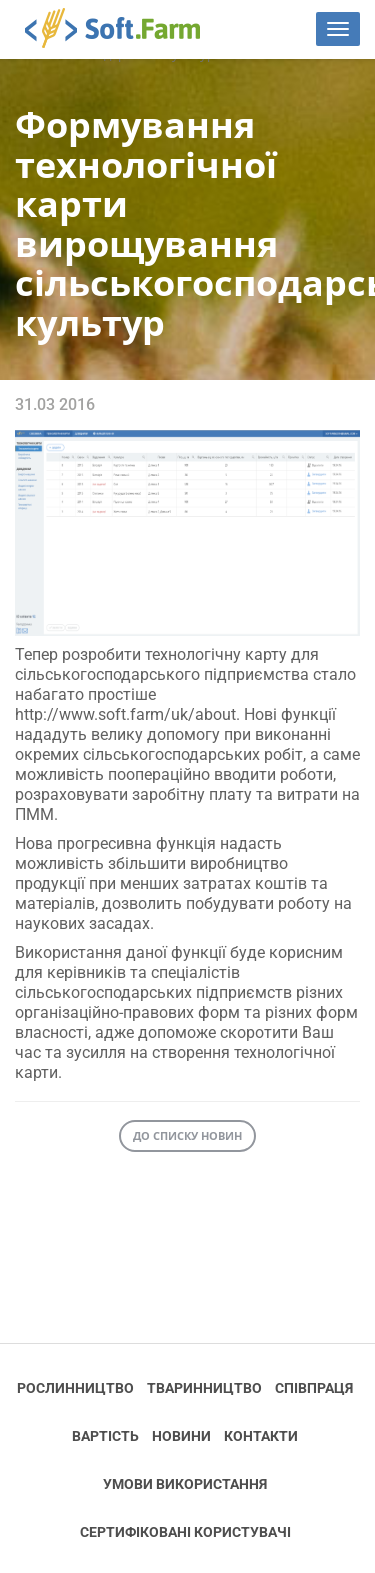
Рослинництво (75, 1388)
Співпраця (314, 1388)
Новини (181, 1436)
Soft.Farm (123, 28)
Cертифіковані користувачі (185, 1532)
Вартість (105, 1436)
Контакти (261, 1436)
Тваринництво (204, 1388)
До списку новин (187, 1135)
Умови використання (185, 1484)
